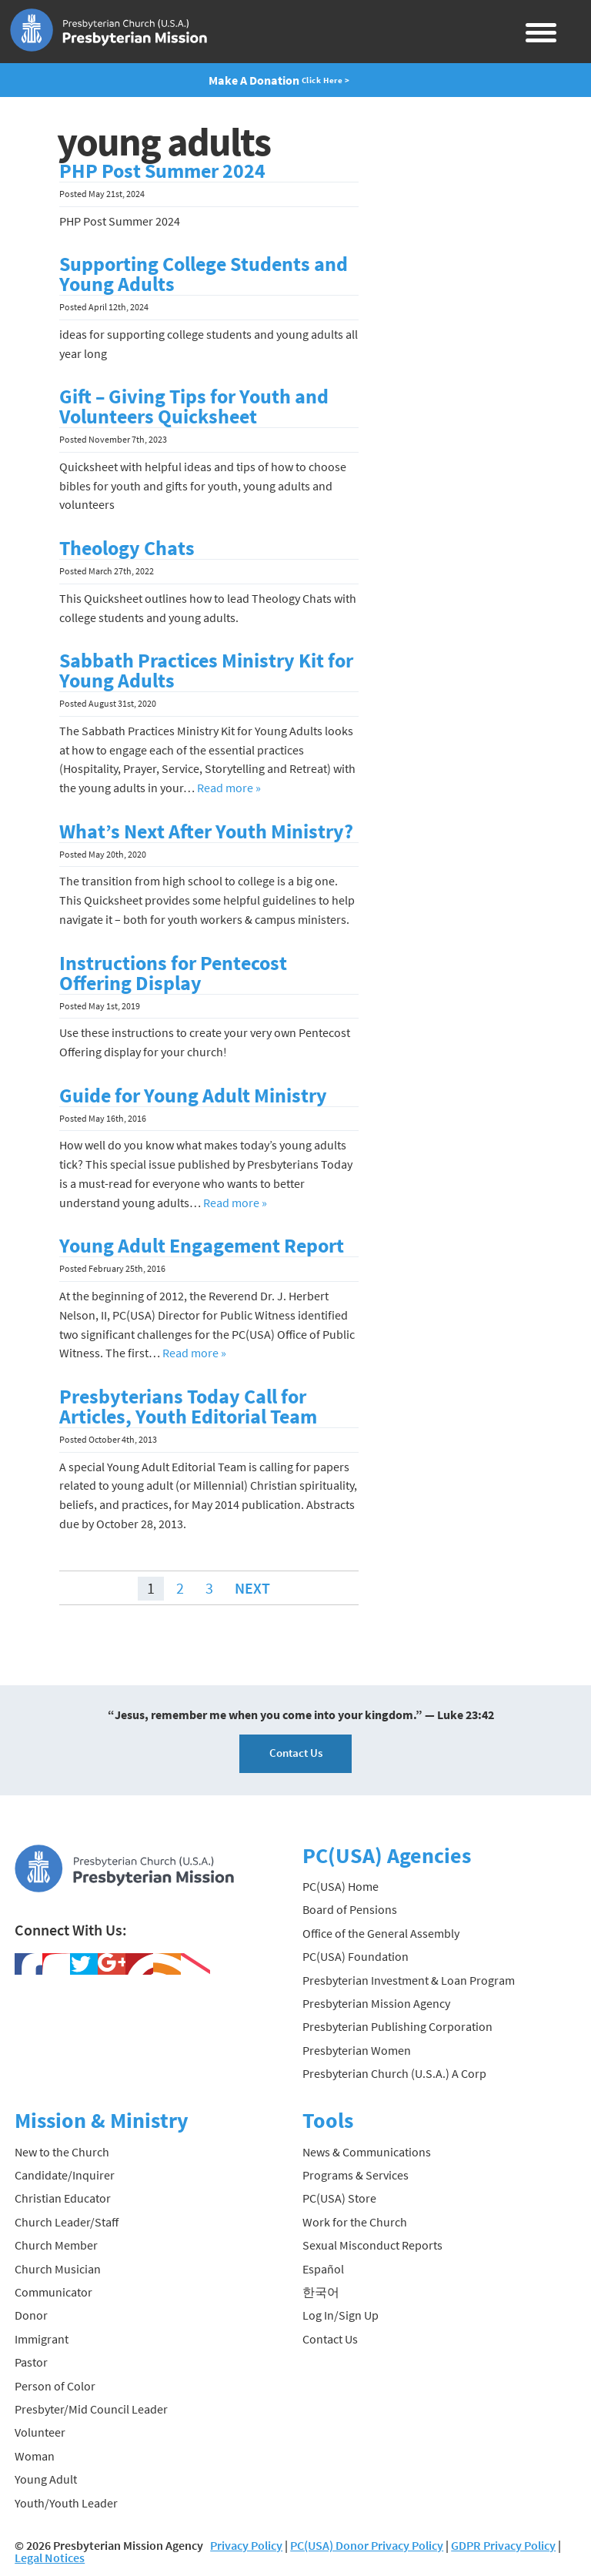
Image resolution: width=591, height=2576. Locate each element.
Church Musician (58, 2269)
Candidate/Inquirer (65, 2175)
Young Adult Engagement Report (201, 1245)
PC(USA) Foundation (355, 1956)
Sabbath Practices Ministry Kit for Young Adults (206, 670)
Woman (35, 2456)
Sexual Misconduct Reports (372, 2245)
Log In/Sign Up (340, 2315)
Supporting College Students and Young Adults (203, 274)
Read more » (229, 787)
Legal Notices (50, 2557)
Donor (31, 2315)
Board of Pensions (349, 1909)
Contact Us (295, 1752)
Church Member (56, 2245)
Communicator (53, 2292)
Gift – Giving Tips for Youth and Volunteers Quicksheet (194, 406)
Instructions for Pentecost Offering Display (173, 973)
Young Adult (46, 2479)
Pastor (31, 2362)
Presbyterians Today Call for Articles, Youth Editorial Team (188, 1406)
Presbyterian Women (356, 2050)
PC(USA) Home (340, 1886)
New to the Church (62, 2151)
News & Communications (366, 2151)
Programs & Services (355, 2175)
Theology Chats (127, 548)
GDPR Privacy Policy (503, 2545)
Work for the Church (354, 2222)
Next (252, 1587)
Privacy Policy (246, 2545)
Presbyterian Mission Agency (376, 2003)
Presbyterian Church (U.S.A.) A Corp (394, 2073)
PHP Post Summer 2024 (162, 171)
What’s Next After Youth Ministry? (206, 831)
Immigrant (41, 2339)
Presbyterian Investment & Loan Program (408, 1980)
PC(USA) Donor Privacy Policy (366, 2545)
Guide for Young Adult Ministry (193, 1095)
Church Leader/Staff (67, 2222)
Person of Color (55, 2386)
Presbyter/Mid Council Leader (91, 2409)
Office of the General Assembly (380, 1933)
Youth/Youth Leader (66, 2503)
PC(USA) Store (339, 2198)
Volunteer (40, 2432)
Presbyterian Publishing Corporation (397, 2026)
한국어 (320, 2292)
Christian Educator (63, 2198)
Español (323, 2269)
